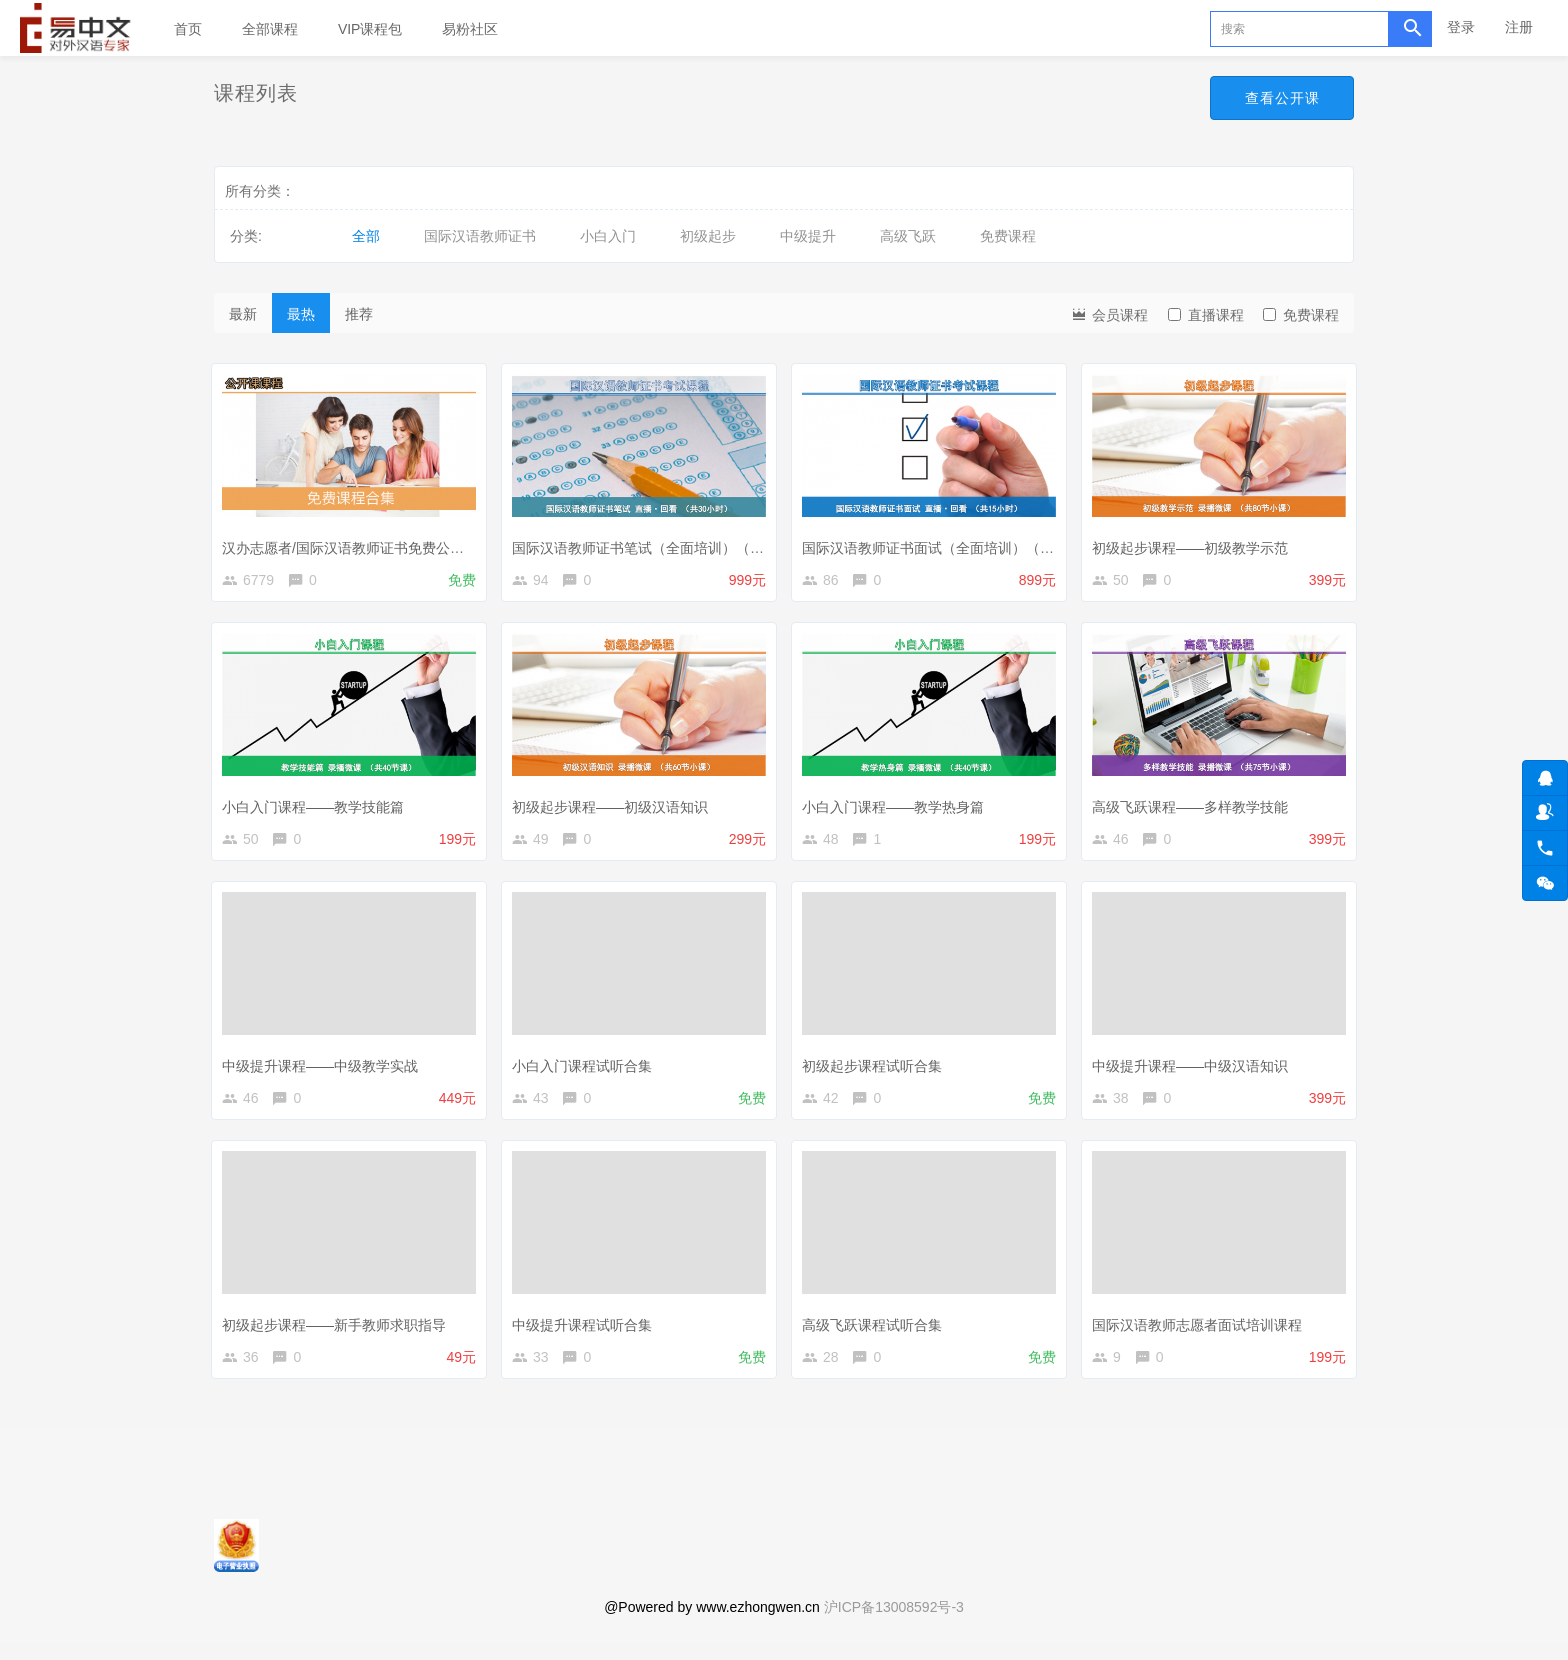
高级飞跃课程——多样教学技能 (1195, 806)
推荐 (359, 314)
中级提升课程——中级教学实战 (325, 1069)
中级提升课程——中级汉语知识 (1195, 1069)
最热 (301, 314)
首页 (188, 29)
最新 (243, 314)
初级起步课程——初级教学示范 (1195, 542)
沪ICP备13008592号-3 (894, 1625)
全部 (366, 236)
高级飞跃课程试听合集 (877, 1332)
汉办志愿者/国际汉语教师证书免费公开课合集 (369, 542)
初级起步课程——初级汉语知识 (615, 806)
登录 (1461, 27)
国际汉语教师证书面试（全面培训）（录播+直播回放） (979, 542)
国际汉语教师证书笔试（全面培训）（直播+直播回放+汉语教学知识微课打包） (763, 542)
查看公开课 (1280, 98)
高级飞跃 (908, 236)
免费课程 (1008, 236)
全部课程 (270, 29)
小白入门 (608, 236)
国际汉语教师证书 (480, 236)
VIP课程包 (370, 29)
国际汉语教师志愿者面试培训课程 (1202, 1332)
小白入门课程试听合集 (587, 1069)
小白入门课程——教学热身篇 (898, 806)
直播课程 (1206, 315)
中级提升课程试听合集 (587, 1332)
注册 (1519, 27)
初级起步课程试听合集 (877, 1069)
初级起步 (708, 236)
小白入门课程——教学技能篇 (318, 806)
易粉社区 (470, 29)
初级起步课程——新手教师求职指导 (339, 1332)
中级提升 (808, 236)
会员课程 (1109, 313)
